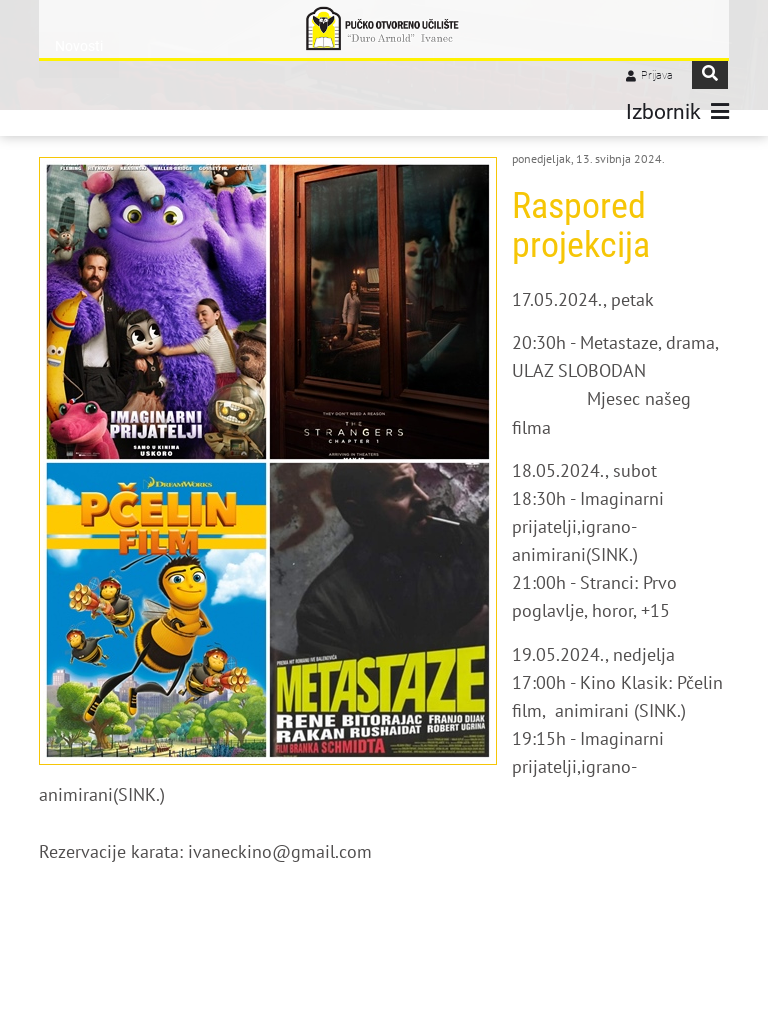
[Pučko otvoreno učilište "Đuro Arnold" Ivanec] (384, 29)
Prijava (657, 75)
